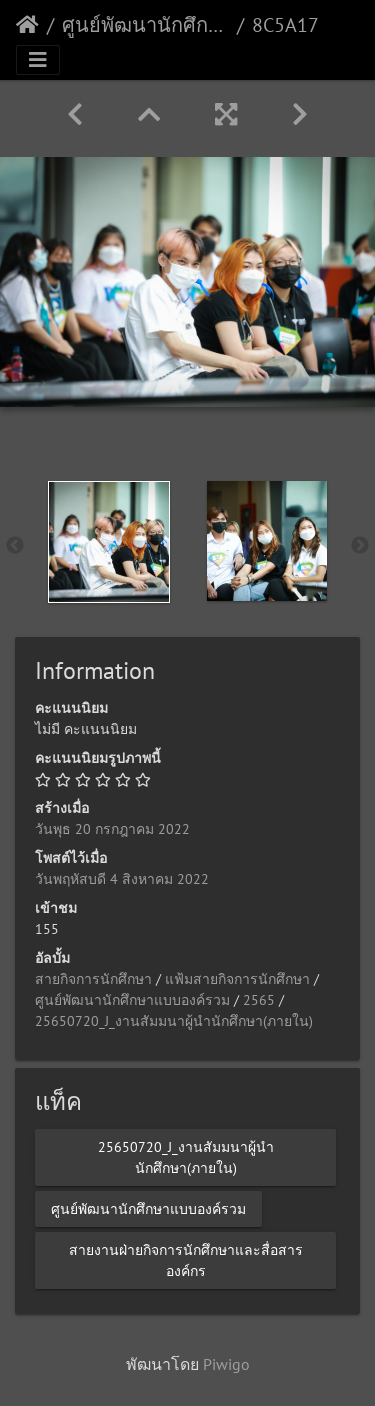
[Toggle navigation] (38, 60)
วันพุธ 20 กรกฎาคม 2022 (112, 829)
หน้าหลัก (27, 25)
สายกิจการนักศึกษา (93, 979)
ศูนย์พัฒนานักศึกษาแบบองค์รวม (145, 25)
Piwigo (226, 1364)
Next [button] (360, 546)
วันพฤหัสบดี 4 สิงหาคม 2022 (122, 879)
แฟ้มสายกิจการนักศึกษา (237, 979)
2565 (259, 1000)
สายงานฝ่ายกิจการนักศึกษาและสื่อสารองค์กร (186, 1259)
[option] (109, 542)
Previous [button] (15, 546)
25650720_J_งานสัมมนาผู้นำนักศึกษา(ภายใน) (174, 1021)
